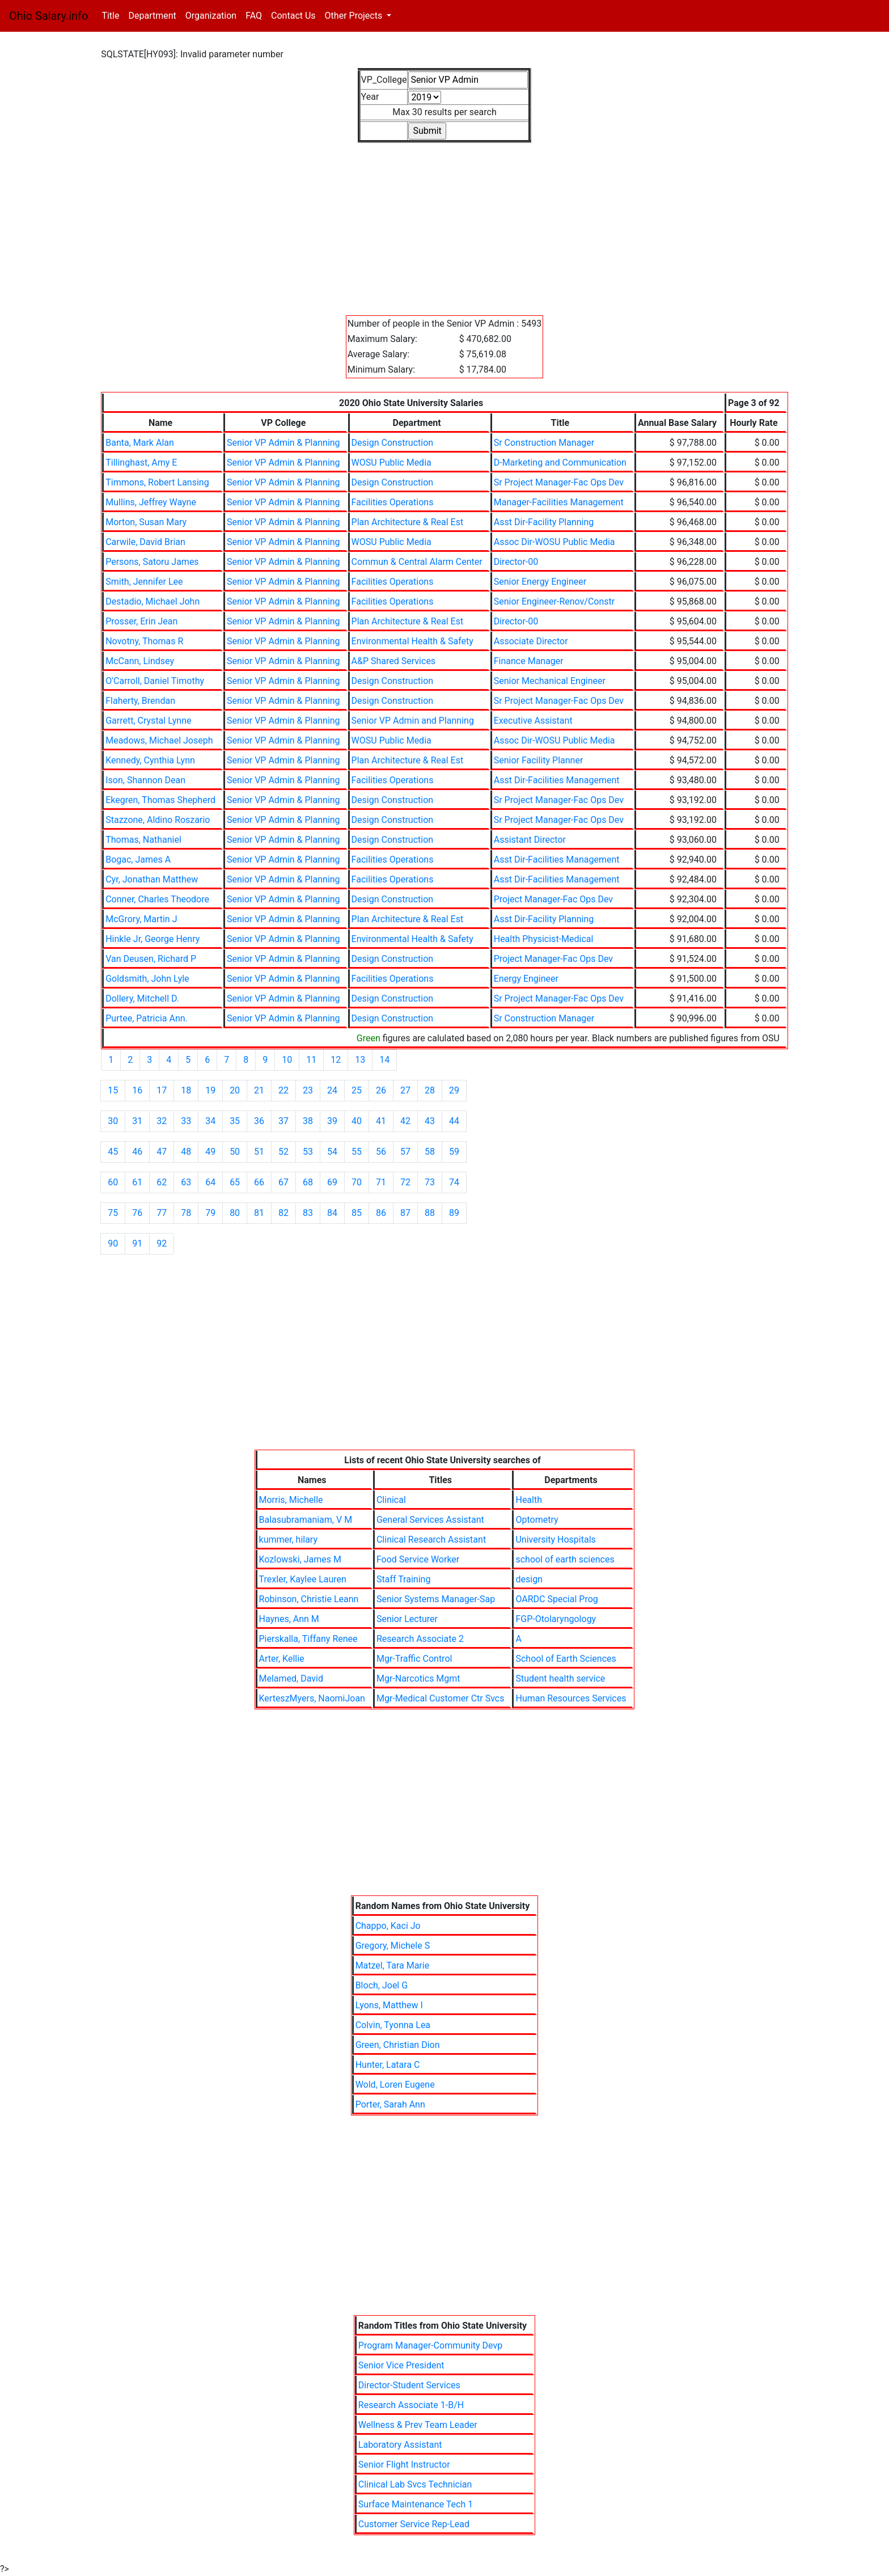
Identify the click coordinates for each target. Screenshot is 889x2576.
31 (137, 1121)
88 (430, 1212)
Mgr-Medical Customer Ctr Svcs (440, 1698)
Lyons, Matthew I (389, 2005)
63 (186, 1182)
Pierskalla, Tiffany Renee (308, 1638)
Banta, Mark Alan (139, 442)
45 (113, 1151)
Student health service (560, 1678)
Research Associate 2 (420, 1638)
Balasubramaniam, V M (306, 1519)
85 (357, 1212)
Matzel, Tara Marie (392, 1965)
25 (357, 1090)
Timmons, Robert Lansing (157, 482)
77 (161, 1212)
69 (332, 1182)
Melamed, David (291, 1678)
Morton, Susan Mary (146, 522)
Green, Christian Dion (397, 2044)
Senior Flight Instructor (404, 2464)
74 (454, 1182)
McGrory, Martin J (141, 919)
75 (113, 1212)
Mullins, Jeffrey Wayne (150, 502)
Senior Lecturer (407, 1619)
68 (308, 1182)
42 (405, 1121)
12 (336, 1059)
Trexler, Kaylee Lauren (302, 1579)
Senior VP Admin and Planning (413, 720)
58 (430, 1151)
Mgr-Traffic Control (414, 1658)
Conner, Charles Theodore (157, 899)
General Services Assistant (430, 1519)
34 (210, 1121)
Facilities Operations (393, 502)
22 (283, 1090)
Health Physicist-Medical (544, 939)
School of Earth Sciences (565, 1658)
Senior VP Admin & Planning (283, 442)
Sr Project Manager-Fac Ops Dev (559, 482)
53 (308, 1151)
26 (381, 1090)
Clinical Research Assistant (431, 1539)
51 (259, 1151)
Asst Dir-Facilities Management (557, 780)
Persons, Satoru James (151, 561)
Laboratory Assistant (400, 2444)
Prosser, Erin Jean (141, 621)
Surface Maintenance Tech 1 (415, 2504)
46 (137, 1151)
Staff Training (403, 1579)
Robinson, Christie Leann (309, 1599)
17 (161, 1090)
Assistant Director (530, 839)
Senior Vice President (401, 2365)
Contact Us (293, 15)
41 (381, 1121)
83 (308, 1212)
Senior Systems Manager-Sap (435, 1599)
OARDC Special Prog (556, 1599)
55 (357, 1151)
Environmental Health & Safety (412, 641)
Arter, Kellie (281, 1658)
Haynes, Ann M (289, 1619)
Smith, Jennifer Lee (144, 581)
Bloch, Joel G (381, 1985)
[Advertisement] (441, 222)
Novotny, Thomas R (144, 641)
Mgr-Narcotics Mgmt (418, 1678)
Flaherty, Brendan (140, 700)
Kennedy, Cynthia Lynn (150, 760)
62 (161, 1182)
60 (113, 1182)
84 (332, 1212)
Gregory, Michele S (392, 1945)
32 (161, 1121)
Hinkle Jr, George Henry (152, 939)
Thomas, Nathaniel (143, 839)
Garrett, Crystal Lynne (148, 720)
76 (137, 1212)
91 (137, 1243)
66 (259, 1182)
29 (454, 1090)
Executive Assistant (533, 720)
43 (430, 1121)
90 (113, 1243)
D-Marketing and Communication (560, 462)
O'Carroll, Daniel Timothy (154, 680)
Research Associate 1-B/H (411, 2405)
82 (283, 1212)
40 (357, 1121)
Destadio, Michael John (152, 601)
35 (235, 1121)
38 (308, 1121)
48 (186, 1151)
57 (405, 1151)
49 (210, 1151)
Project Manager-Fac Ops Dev (553, 899)
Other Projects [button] (355, 15)
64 (210, 1182)
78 (186, 1212)
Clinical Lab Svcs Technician (415, 2484)
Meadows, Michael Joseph (159, 740)
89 (454, 1212)
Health (528, 1499)
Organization (210, 15)
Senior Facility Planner (538, 760)
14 (384, 1059)
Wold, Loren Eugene (395, 2084)
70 (357, 1182)
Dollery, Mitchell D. (142, 998)
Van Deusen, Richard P (150, 958)
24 (332, 1090)
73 (430, 1182)
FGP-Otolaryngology (555, 1619)
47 (161, 1151)
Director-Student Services (409, 2385)
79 (210, 1212)
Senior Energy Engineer (540, 581)
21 (259, 1090)
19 (210, 1090)
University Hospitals (555, 1539)
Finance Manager (529, 661)
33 (186, 1121)
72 (405, 1182)
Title (112, 15)
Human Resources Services (570, 1698)
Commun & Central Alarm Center (417, 561)
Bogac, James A (138, 859)
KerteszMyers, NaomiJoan (312, 1698)
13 (360, 1059)
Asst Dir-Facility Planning (544, 522)
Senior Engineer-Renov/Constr (554, 601)
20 (235, 1090)
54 (332, 1151)
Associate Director (531, 641)
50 (235, 1151)
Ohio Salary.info (48, 16)
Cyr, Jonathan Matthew (151, 879)
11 (311, 1059)
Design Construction (393, 442)
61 (137, 1182)
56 (381, 1151)
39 (332, 1121)
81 (259, 1212)
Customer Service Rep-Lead (413, 2524)
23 (308, 1090)
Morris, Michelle (291, 1499)
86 (381, 1212)
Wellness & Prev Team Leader (417, 2424)
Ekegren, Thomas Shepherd (160, 800)
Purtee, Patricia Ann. (146, 1018)
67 (283, 1182)
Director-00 (516, 561)
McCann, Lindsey (139, 661)
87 (405, 1212)
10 (287, 1059)
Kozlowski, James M (300, 1559)
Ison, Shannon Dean (145, 780)
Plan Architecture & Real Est (408, 522)
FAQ (253, 15)
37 (283, 1121)
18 (186, 1090)
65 (235, 1182)
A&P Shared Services (394, 661)
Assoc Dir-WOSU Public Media (554, 542)
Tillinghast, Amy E (141, 462)
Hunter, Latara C (387, 2064)
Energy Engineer (526, 978)
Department (152, 15)
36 (259, 1121)
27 (405, 1090)
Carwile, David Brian (145, 542)
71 (381, 1182)
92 (161, 1243)
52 (283, 1151)
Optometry (536, 1519)
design (528, 1579)
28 (430, 1090)
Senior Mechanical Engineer (550, 680)
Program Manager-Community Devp (430, 2345)
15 (113, 1090)
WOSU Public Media (391, 462)
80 (235, 1212)
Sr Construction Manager (544, 442)
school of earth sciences (564, 1559)
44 (454, 1121)
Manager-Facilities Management (559, 502)
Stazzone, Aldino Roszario (157, 819)
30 (113, 1121)
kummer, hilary (288, 1539)
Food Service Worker (417, 1559)
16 (137, 1090)
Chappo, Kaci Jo (388, 1925)
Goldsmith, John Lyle (147, 978)
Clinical (391, 1499)
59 (454, 1151)
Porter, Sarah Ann (390, 2104)
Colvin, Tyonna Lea (392, 2025)
